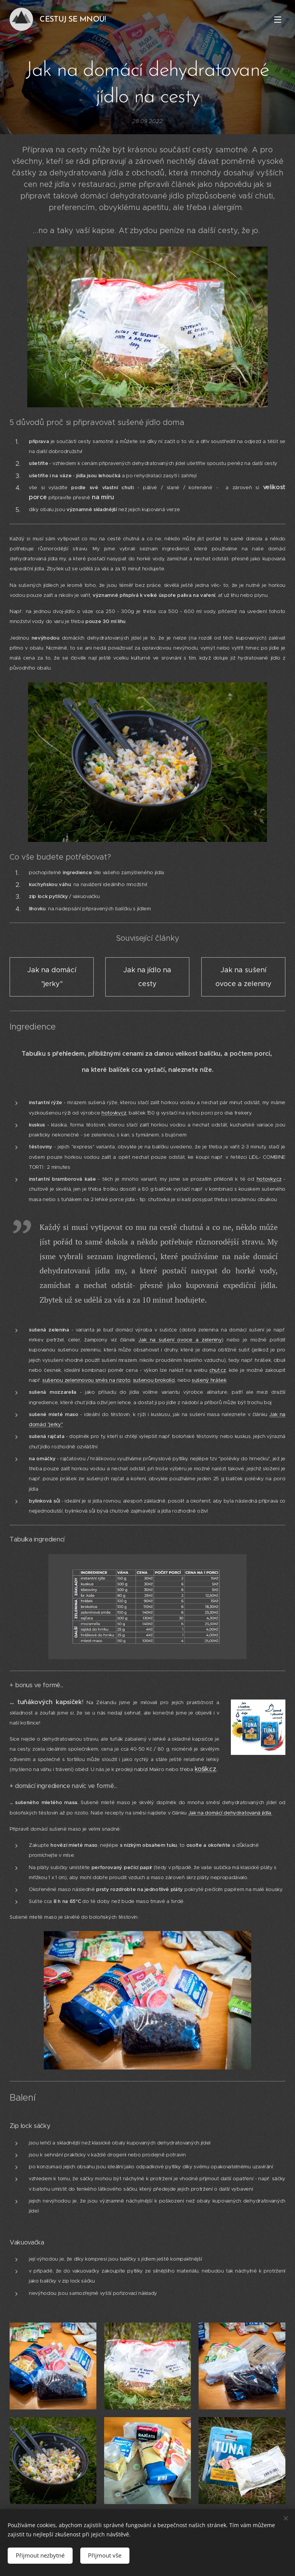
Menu (277, 19)
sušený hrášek (209, 1380)
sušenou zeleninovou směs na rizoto (86, 1380)
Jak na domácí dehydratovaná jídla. (230, 1813)
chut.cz (217, 1370)
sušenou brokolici (154, 1380)
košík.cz (205, 1769)
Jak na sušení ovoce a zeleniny (180, 1339)
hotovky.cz (113, 1113)
